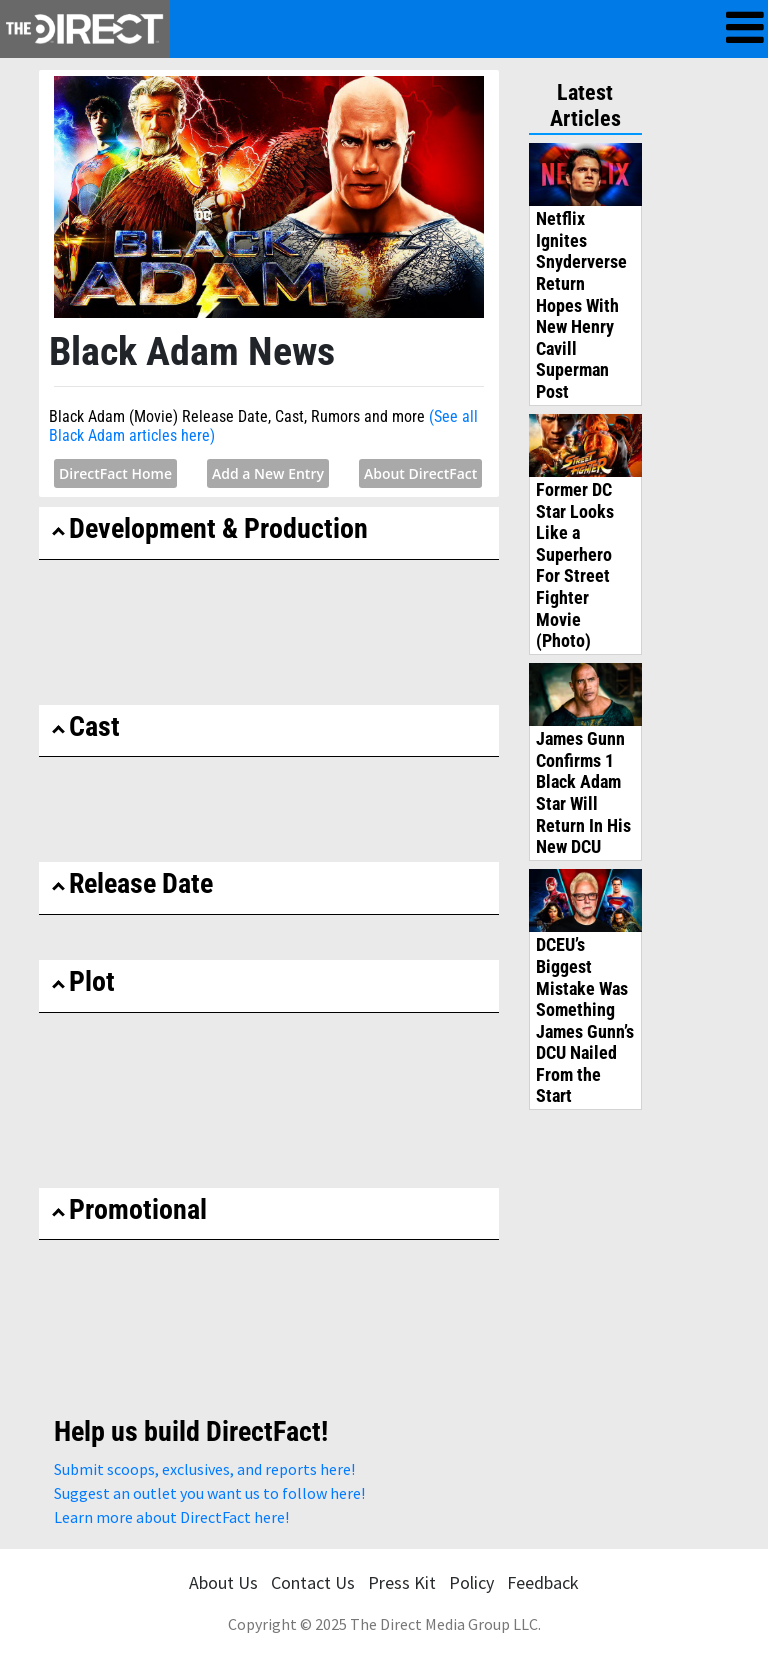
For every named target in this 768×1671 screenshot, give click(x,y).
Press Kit (402, 1582)
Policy (471, 1582)
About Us (223, 1582)
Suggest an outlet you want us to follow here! (209, 1493)
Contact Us (313, 1582)
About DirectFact (420, 473)
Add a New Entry (268, 473)
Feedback (543, 1582)
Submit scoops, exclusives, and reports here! (204, 1469)
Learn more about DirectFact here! (171, 1517)
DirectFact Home (115, 473)
